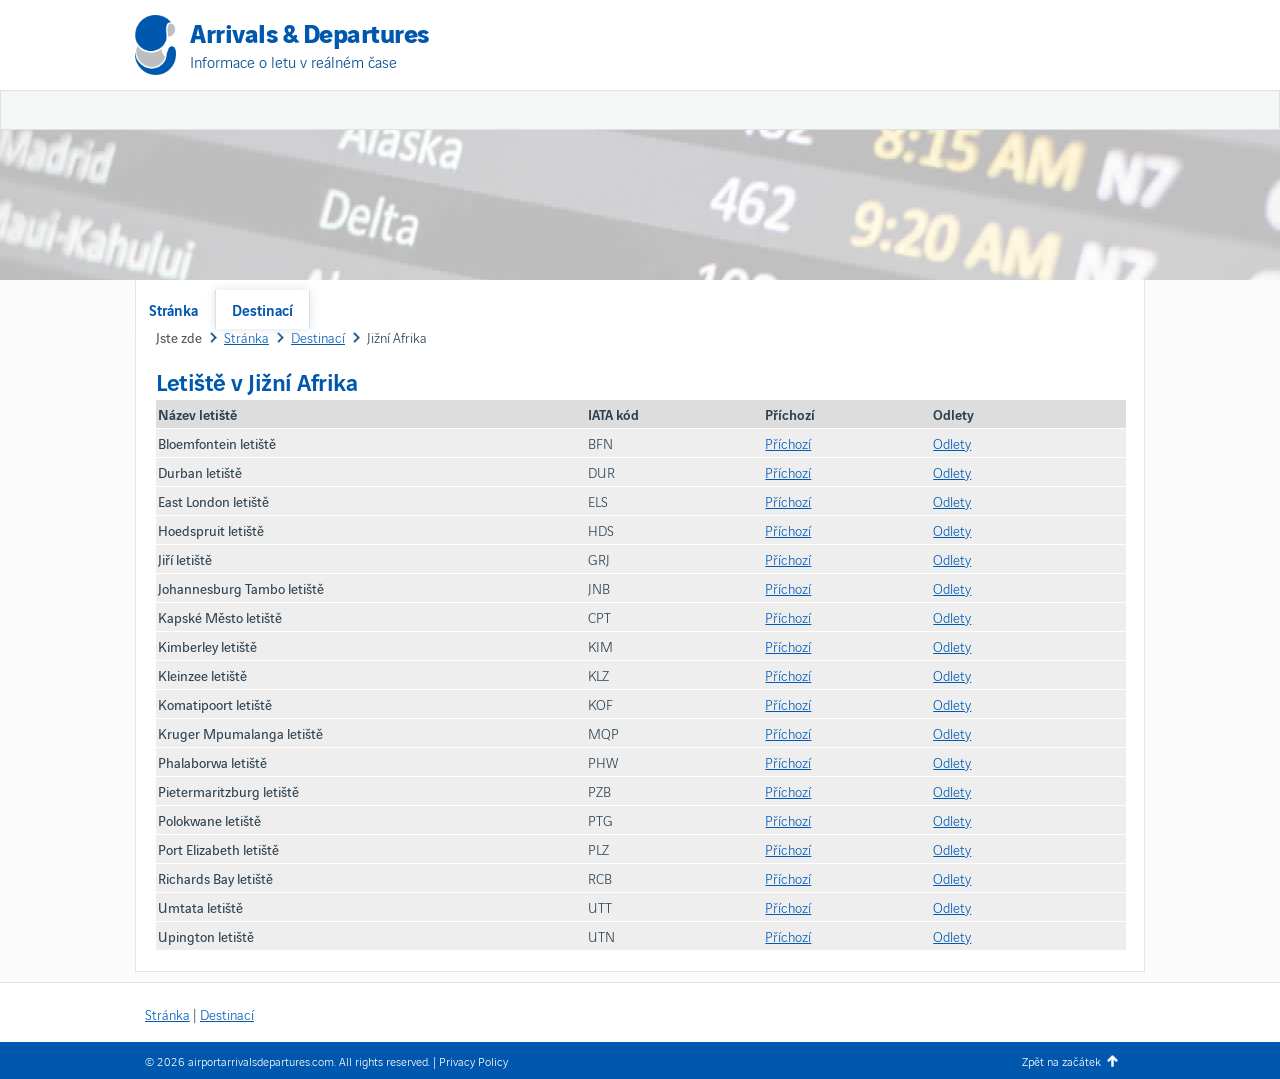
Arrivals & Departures (309, 31)
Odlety (952, 443)
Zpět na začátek (1061, 1060)
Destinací (262, 309)
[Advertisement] (910, 150)
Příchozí (788, 443)
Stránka (173, 309)
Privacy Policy (473, 1060)
